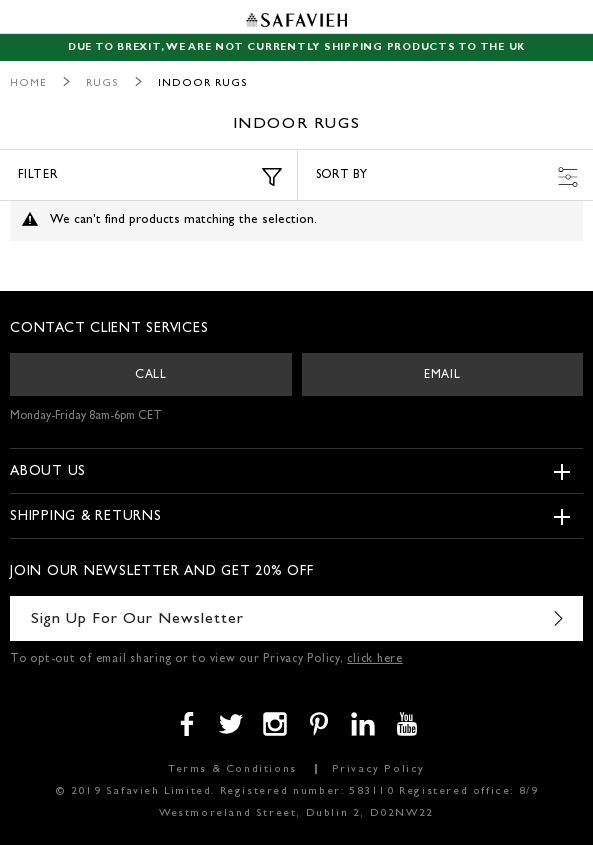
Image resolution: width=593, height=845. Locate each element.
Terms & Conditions (232, 769)
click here (375, 660)
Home (28, 83)
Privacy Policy (378, 769)
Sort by (447, 177)
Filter (150, 177)
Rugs (102, 83)
